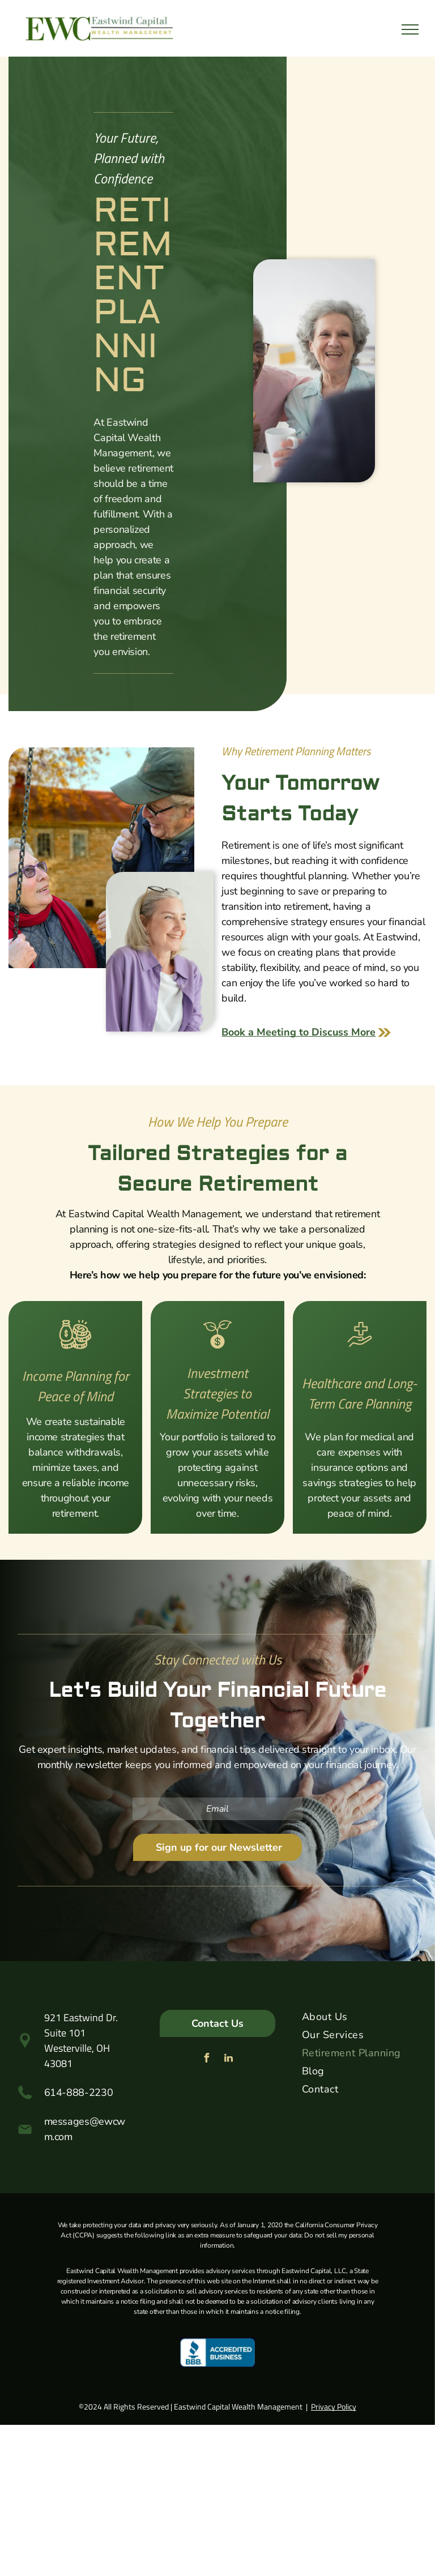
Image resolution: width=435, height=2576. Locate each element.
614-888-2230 (78, 2092)
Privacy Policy (333, 2406)
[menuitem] (359, 2019)
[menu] (410, 29)
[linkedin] (228, 2059)
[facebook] (206, 2059)
